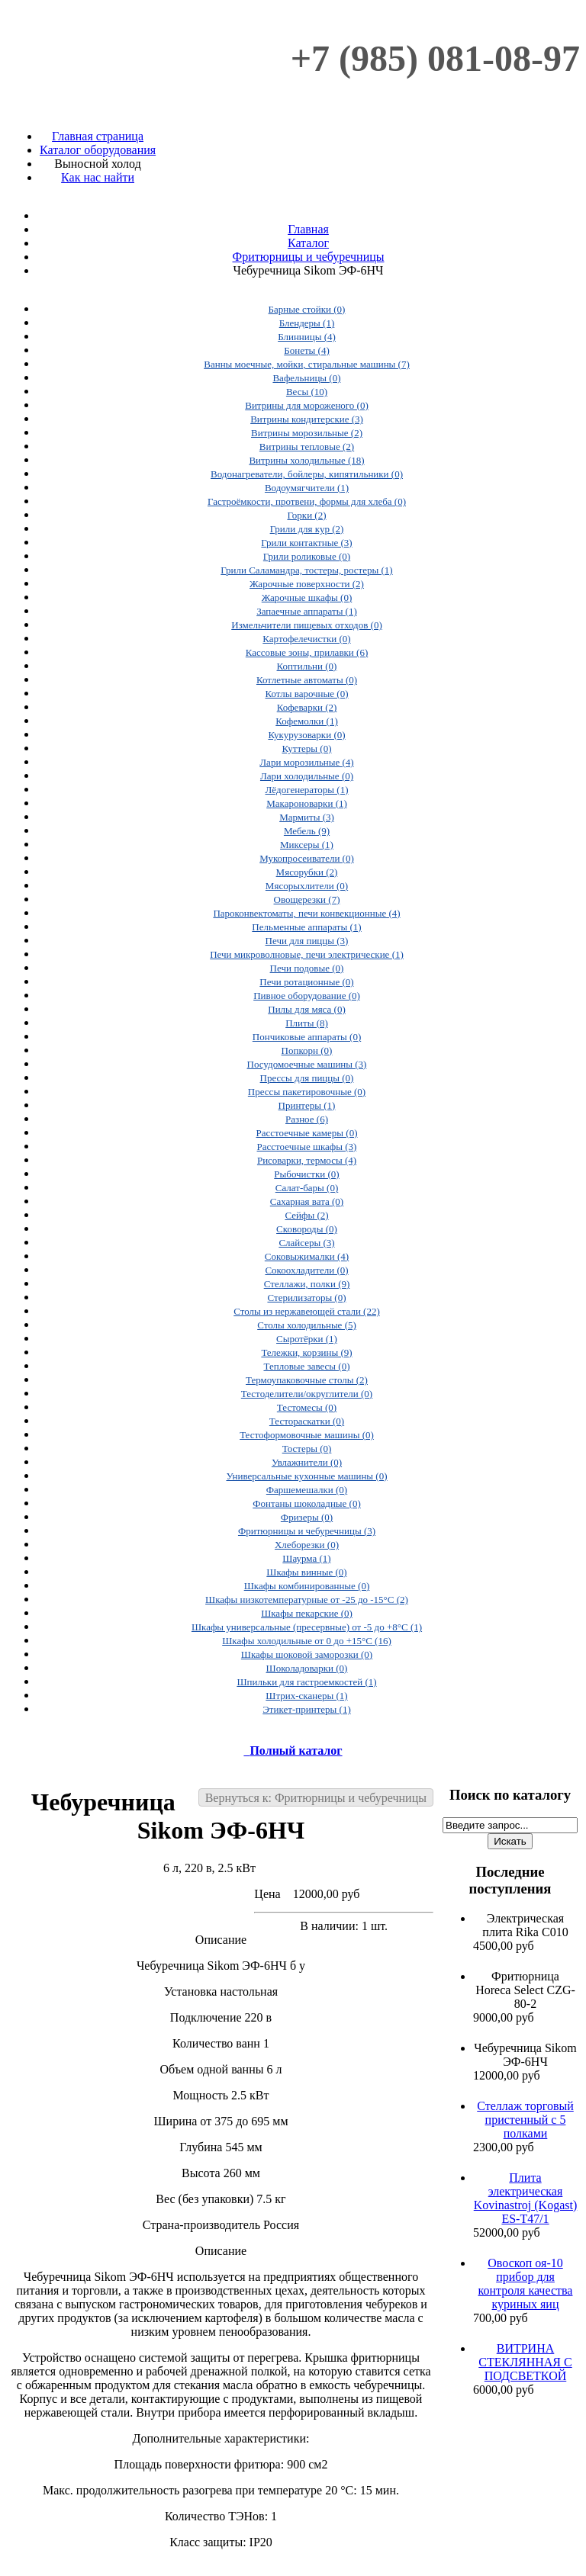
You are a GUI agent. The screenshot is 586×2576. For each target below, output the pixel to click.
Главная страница (97, 136)
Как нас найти (97, 177)
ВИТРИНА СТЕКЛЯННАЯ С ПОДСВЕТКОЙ (525, 2362)
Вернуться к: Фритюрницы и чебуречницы (316, 1797)
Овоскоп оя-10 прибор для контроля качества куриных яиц (525, 2283)
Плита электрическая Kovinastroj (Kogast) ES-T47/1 (526, 2198)
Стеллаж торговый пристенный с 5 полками (525, 2119)
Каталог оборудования (98, 149)
